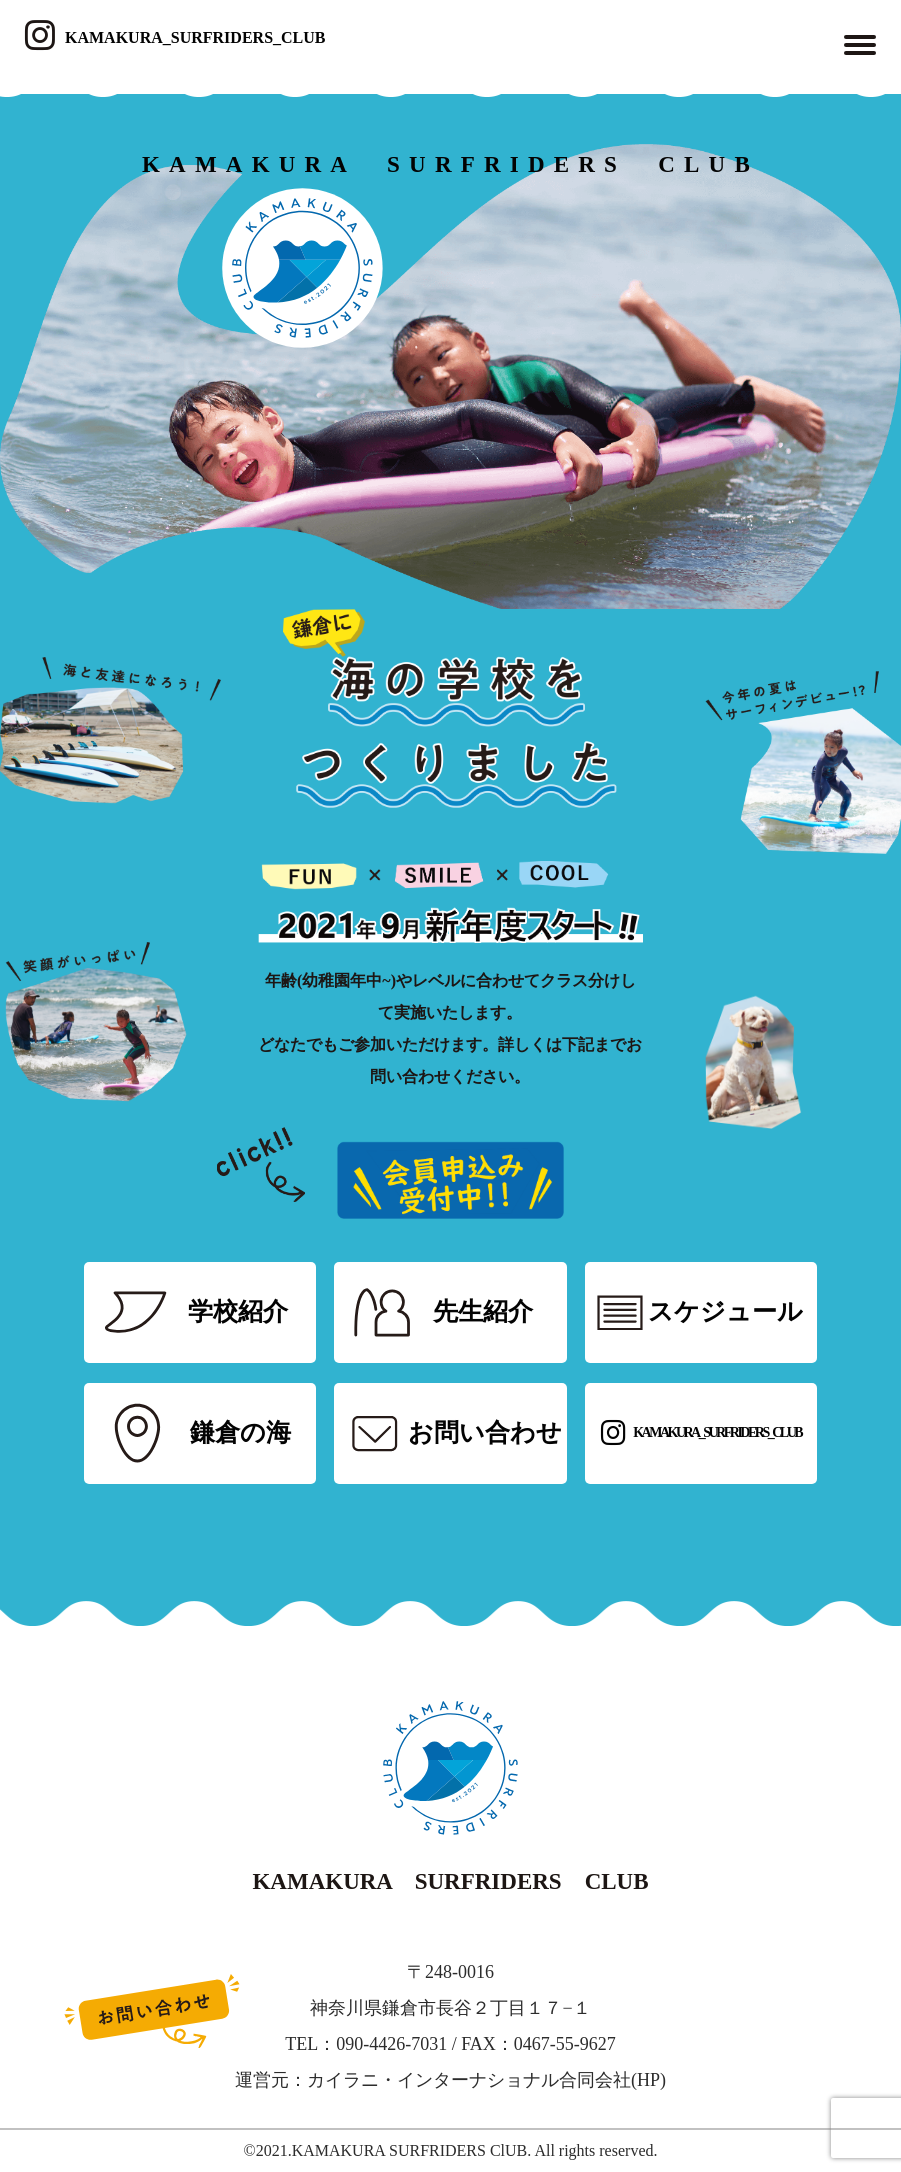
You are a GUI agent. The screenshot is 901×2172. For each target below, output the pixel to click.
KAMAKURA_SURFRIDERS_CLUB (175, 37)
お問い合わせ (485, 1432)
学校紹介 (238, 1311)
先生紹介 (483, 1311)
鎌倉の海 (240, 1432)
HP (648, 2080)
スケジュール (725, 1311)
